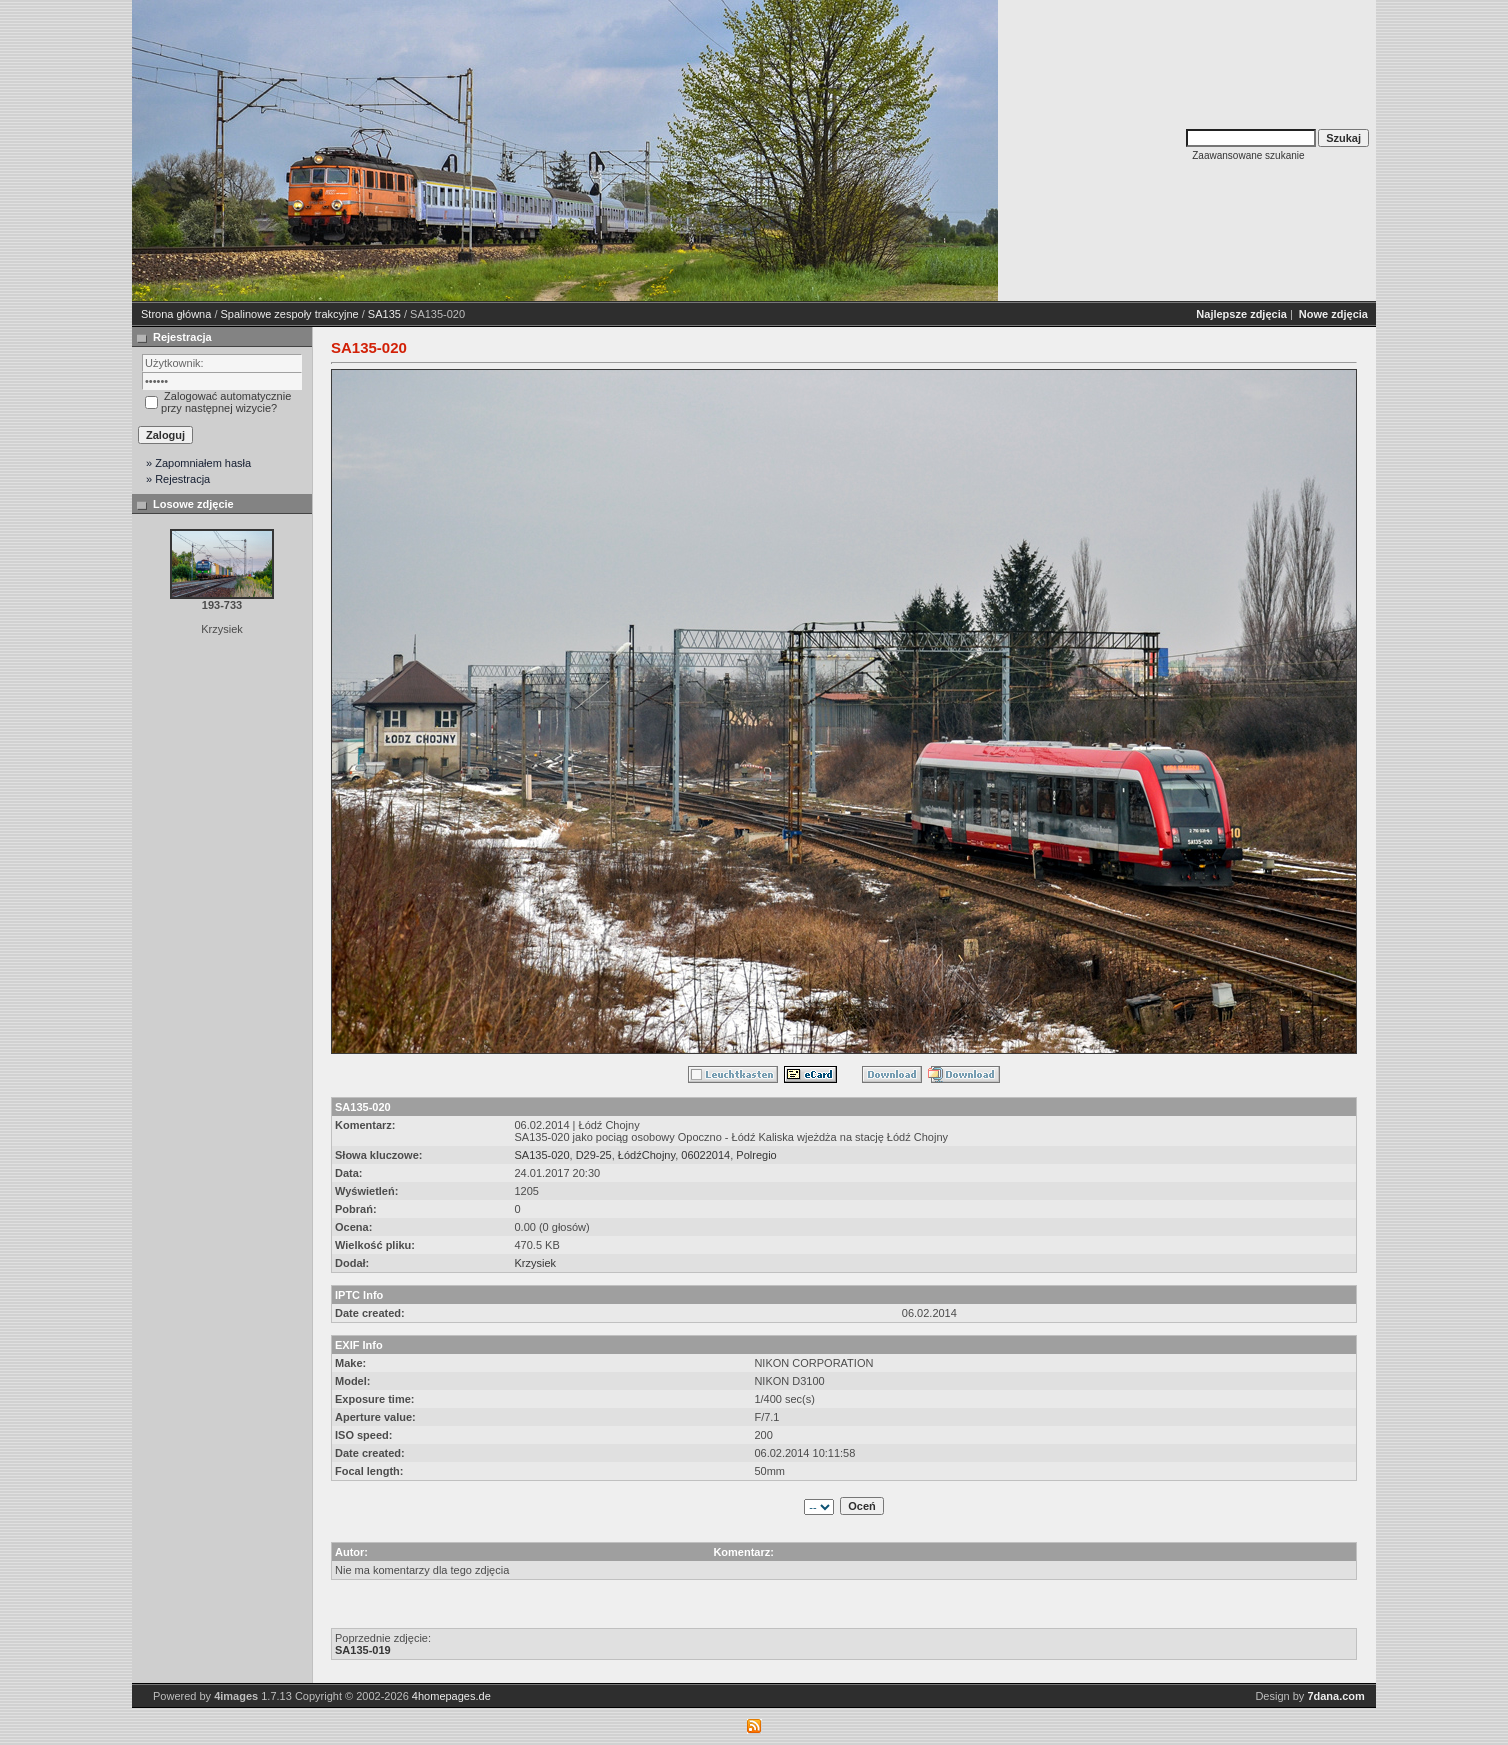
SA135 (384, 314)
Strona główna (176, 314)
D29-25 (594, 1155)
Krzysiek (535, 1263)
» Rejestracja (178, 479)
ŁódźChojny (646, 1155)
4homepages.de (451, 1696)
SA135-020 (541, 1155)
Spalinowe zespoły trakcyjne (290, 314)
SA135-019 (363, 1650)
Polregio (756, 1155)
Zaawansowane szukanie (1248, 155)
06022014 (705, 1155)
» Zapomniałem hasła (198, 463)
